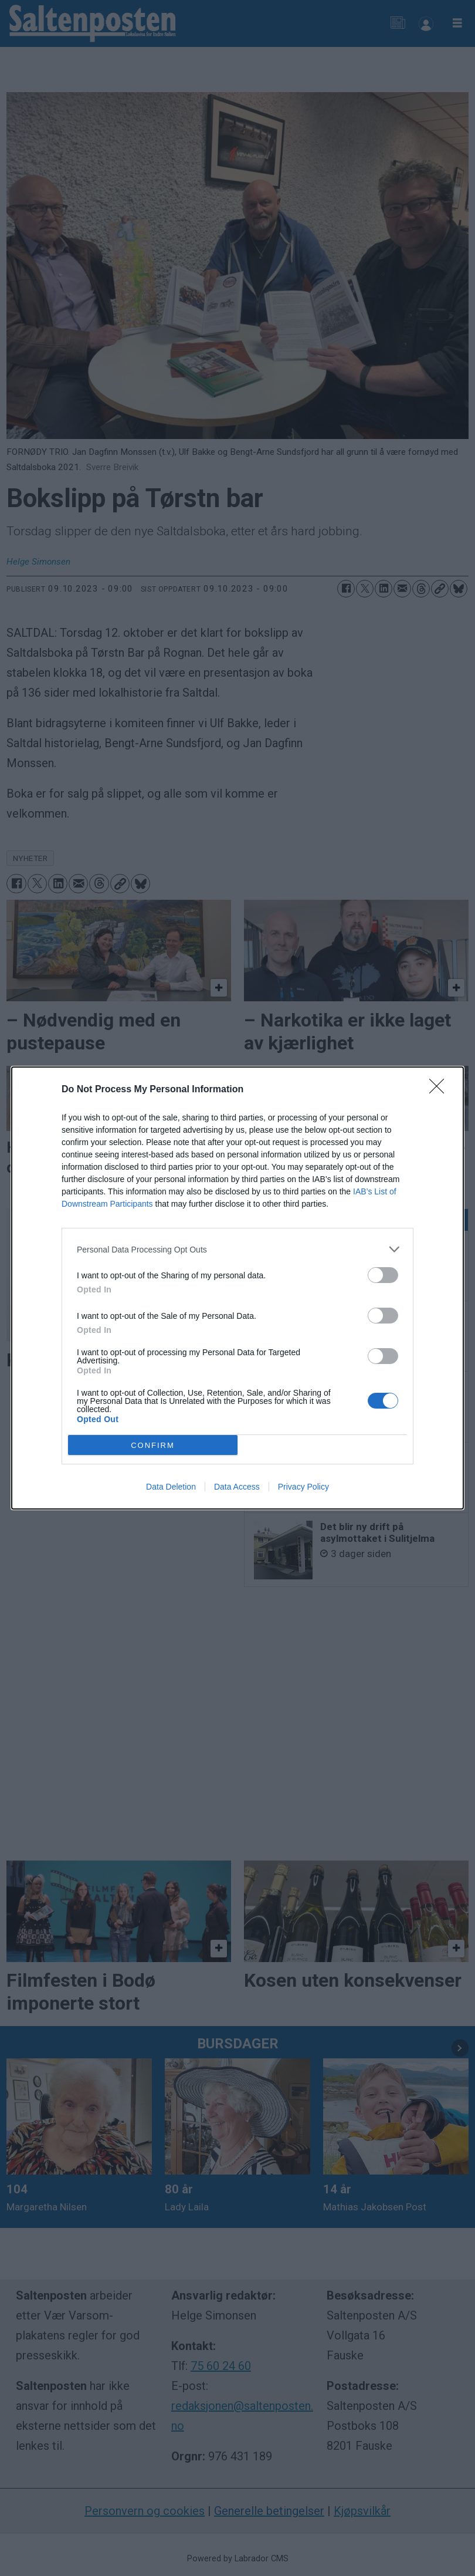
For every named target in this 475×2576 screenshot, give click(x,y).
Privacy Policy (303, 1486)
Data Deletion (171, 1486)
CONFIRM (153, 1444)
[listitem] (237, 1249)
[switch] (383, 1275)
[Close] (440, 1090)
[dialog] (237, 1288)
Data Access (237, 1486)
